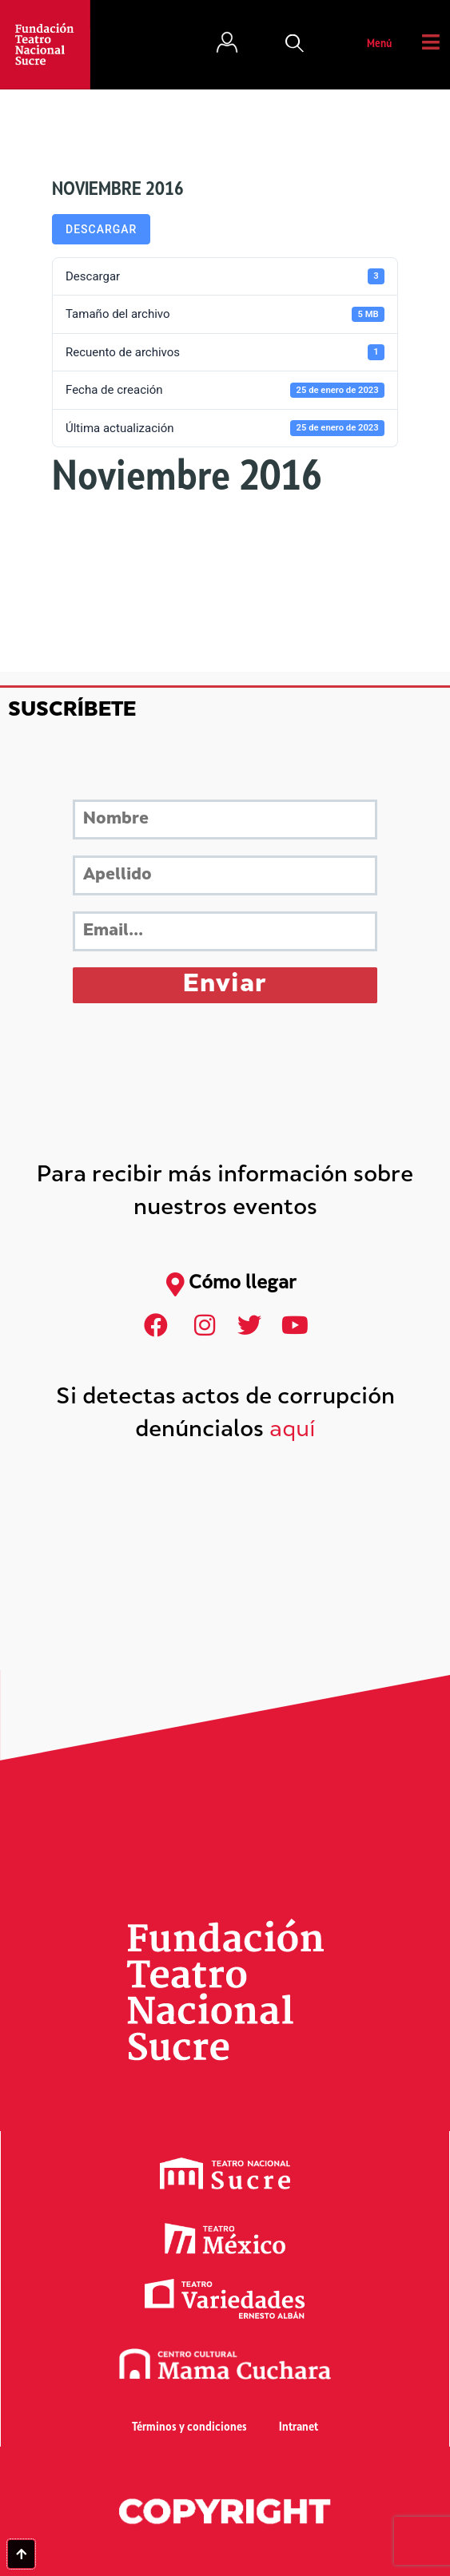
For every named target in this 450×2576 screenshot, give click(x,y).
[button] (295, 45)
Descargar (101, 229)
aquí (292, 1431)
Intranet (298, 2428)
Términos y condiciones (189, 2428)
